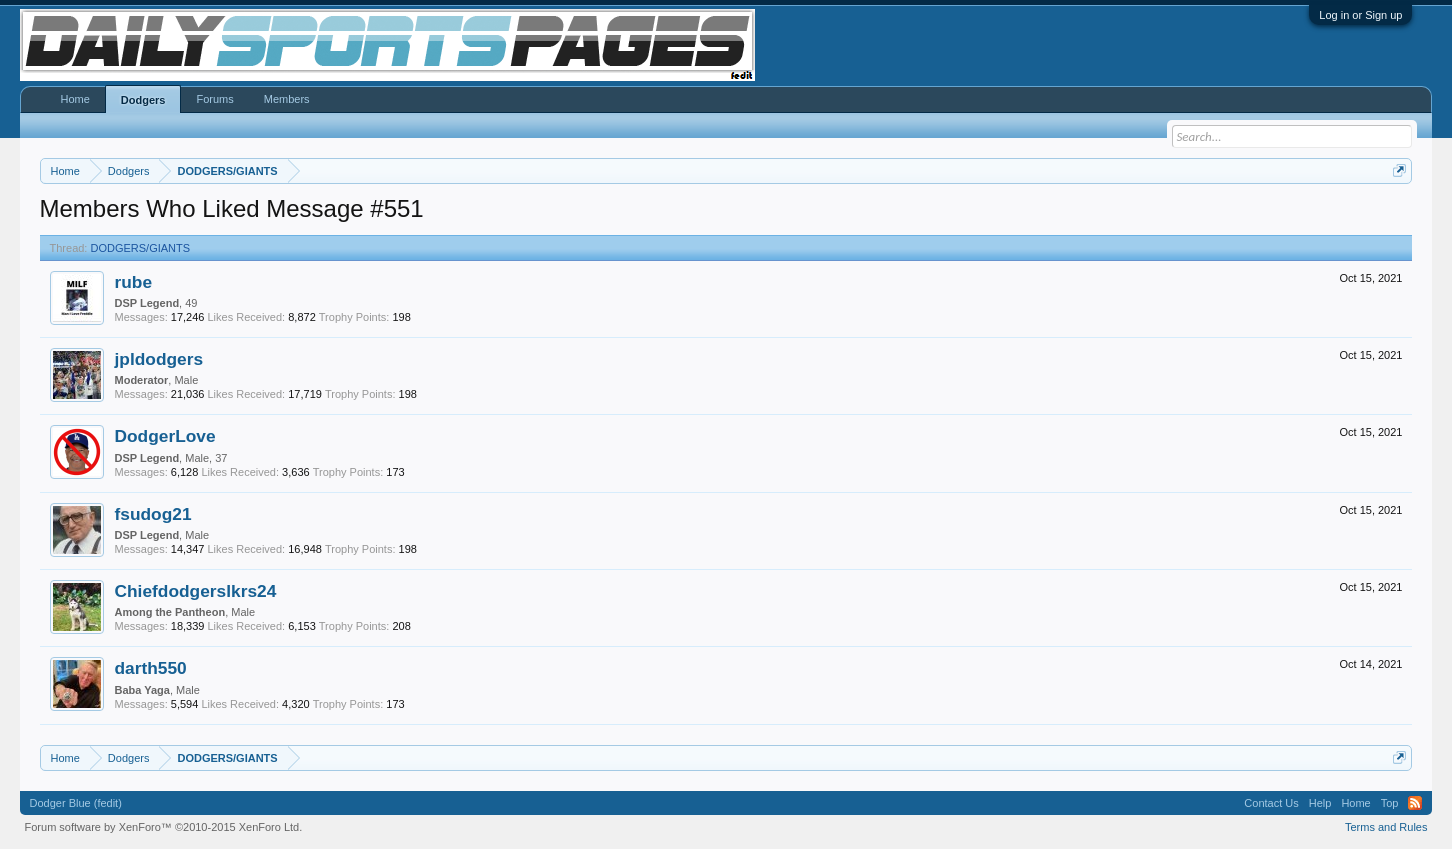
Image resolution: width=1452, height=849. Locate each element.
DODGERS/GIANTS (141, 248)
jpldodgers (159, 359)
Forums (214, 99)
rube (134, 282)
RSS (1415, 803)
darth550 (151, 668)
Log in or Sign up (1360, 15)
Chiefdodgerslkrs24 (196, 591)
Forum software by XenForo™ (164, 827)
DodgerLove (165, 436)
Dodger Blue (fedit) (76, 803)
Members (287, 99)
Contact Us (1271, 803)
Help (1320, 803)
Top (1390, 803)
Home (75, 99)
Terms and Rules (1386, 827)
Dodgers (143, 100)
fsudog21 (153, 514)
